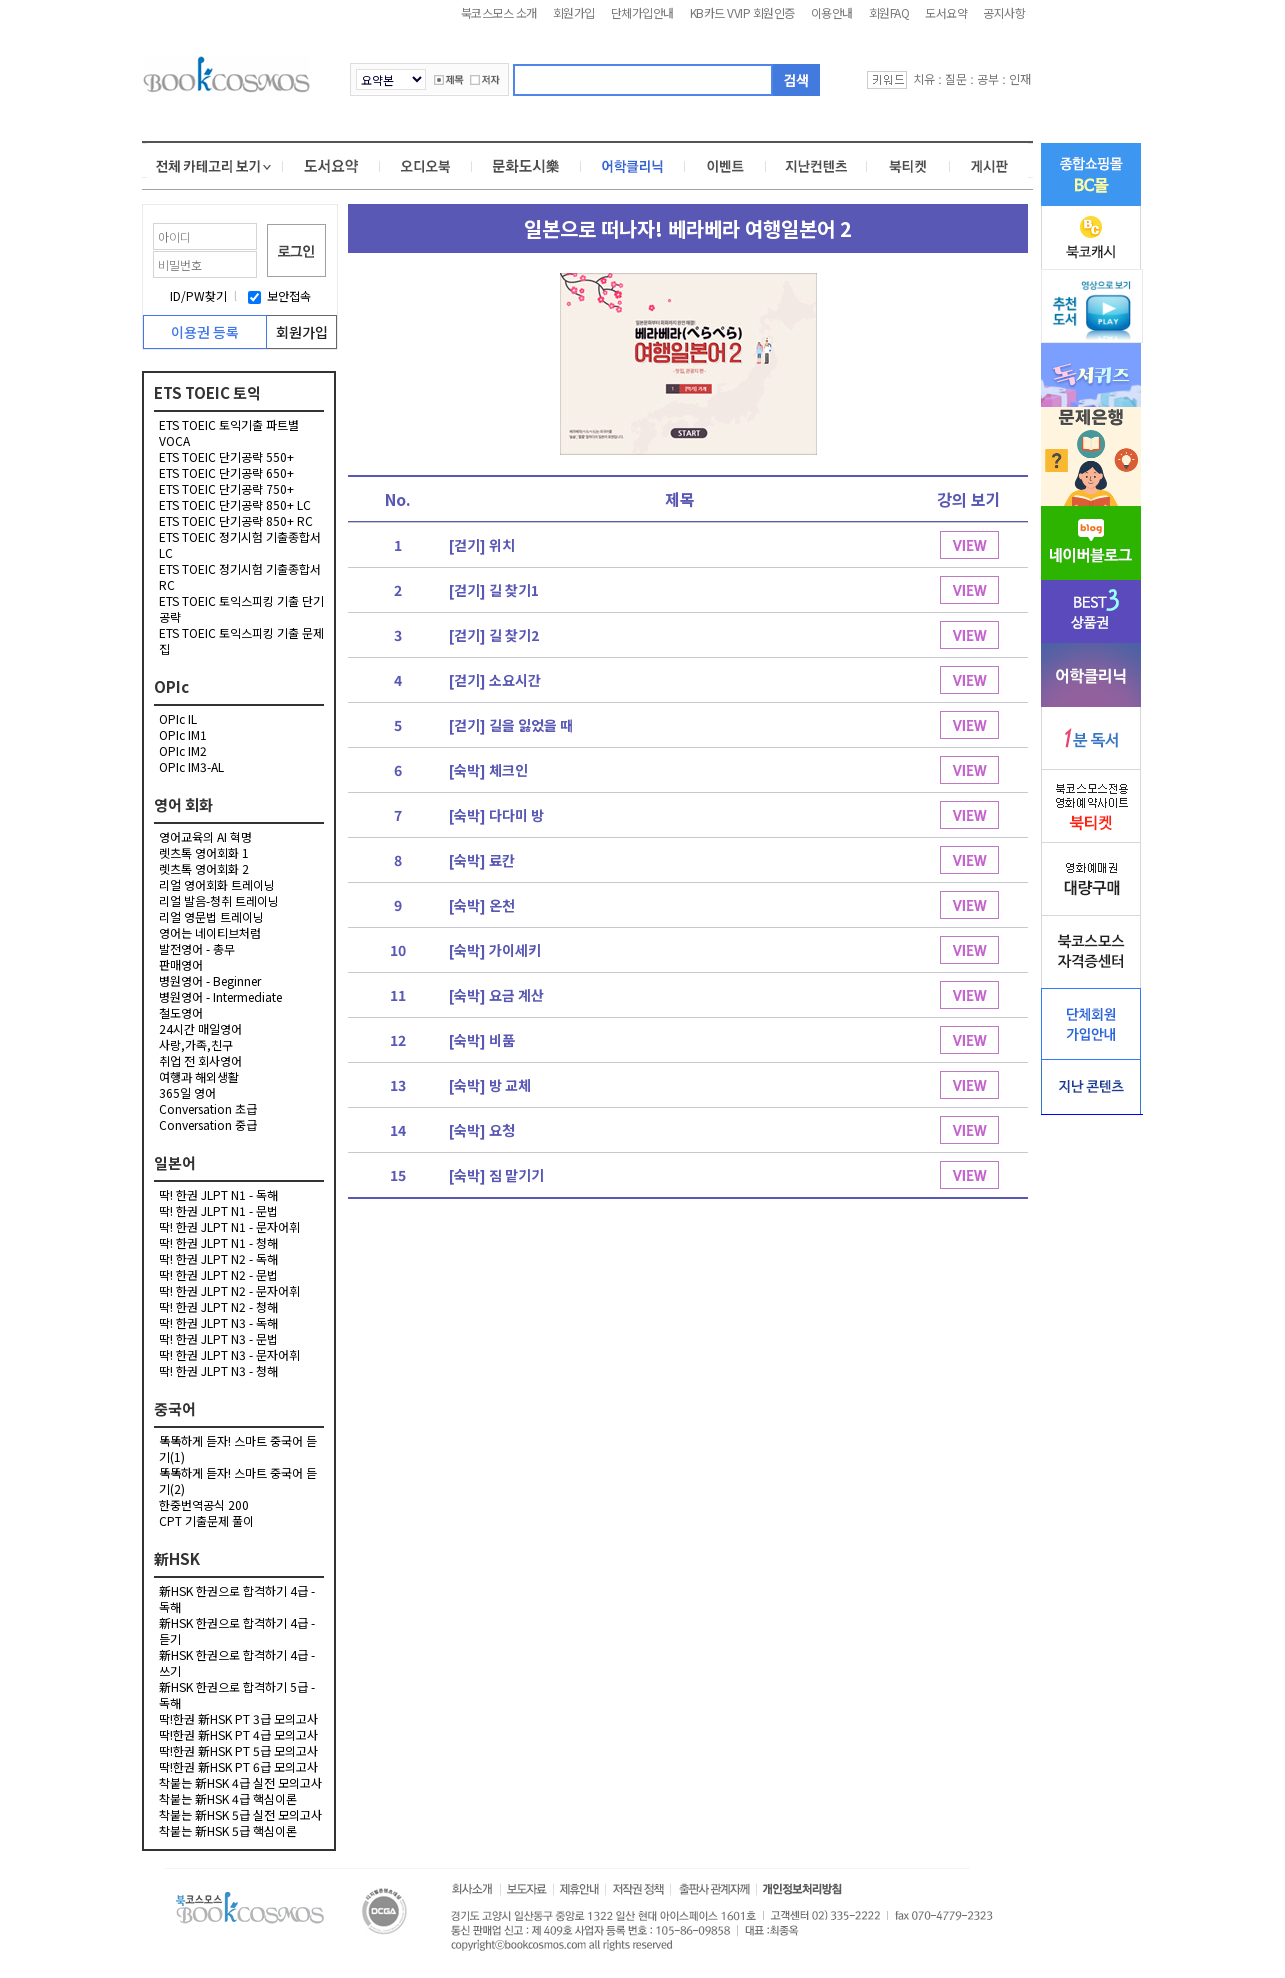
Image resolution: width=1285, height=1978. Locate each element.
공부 (988, 78)
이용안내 (832, 12)
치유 (924, 78)
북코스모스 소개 (499, 12)
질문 (956, 78)
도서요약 (946, 12)
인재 (1020, 78)
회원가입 (574, 12)
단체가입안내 (642, 12)
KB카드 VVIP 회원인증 (742, 12)
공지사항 (1004, 12)
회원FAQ (889, 12)
